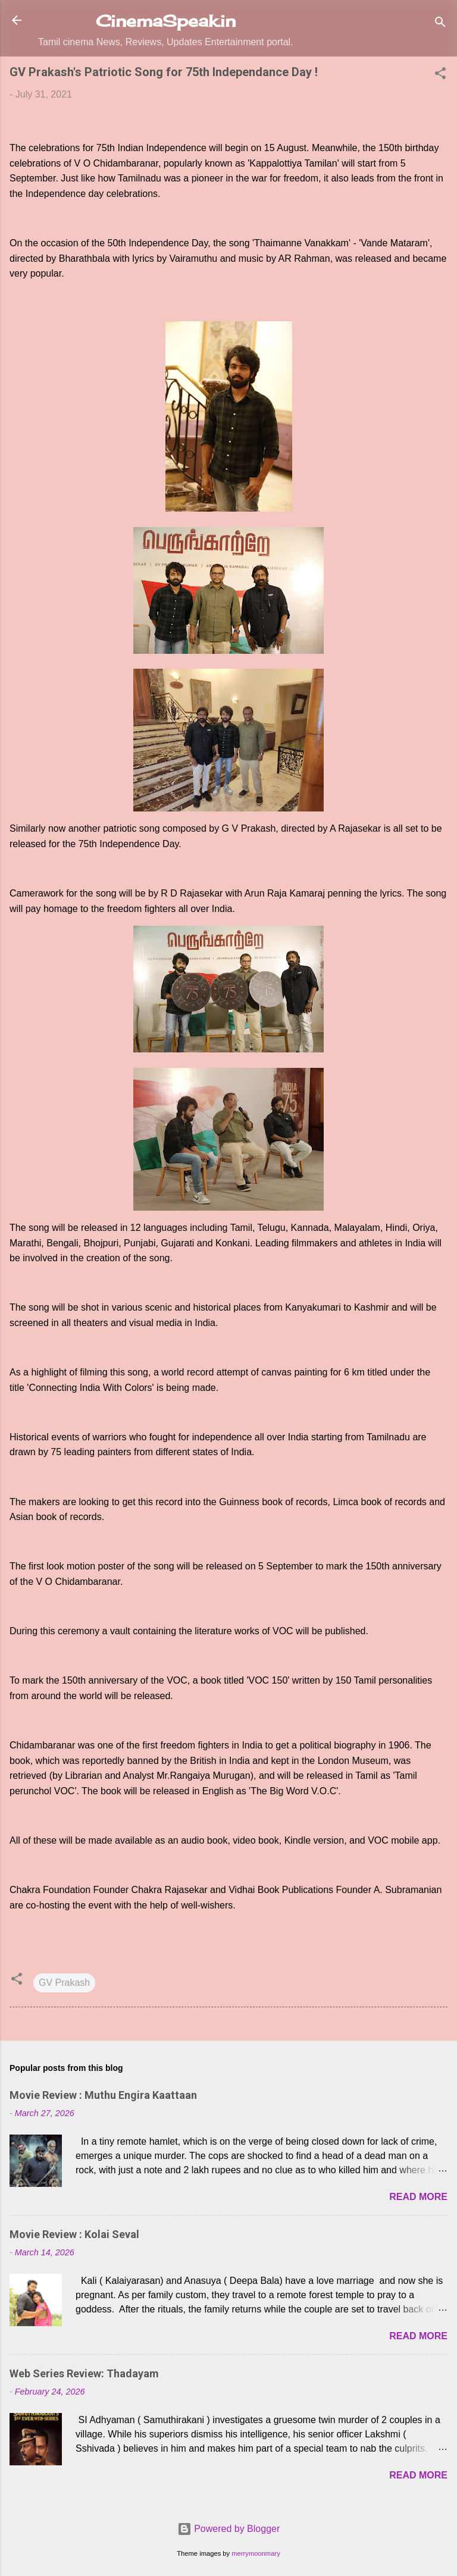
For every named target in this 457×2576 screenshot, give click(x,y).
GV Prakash (64, 1983)
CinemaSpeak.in (166, 20)
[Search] (440, 24)
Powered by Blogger (228, 2529)
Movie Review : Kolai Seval (74, 2234)
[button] (440, 75)
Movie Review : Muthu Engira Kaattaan (103, 2095)
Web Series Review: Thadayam (84, 2373)
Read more (418, 2197)
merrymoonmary (255, 2553)
